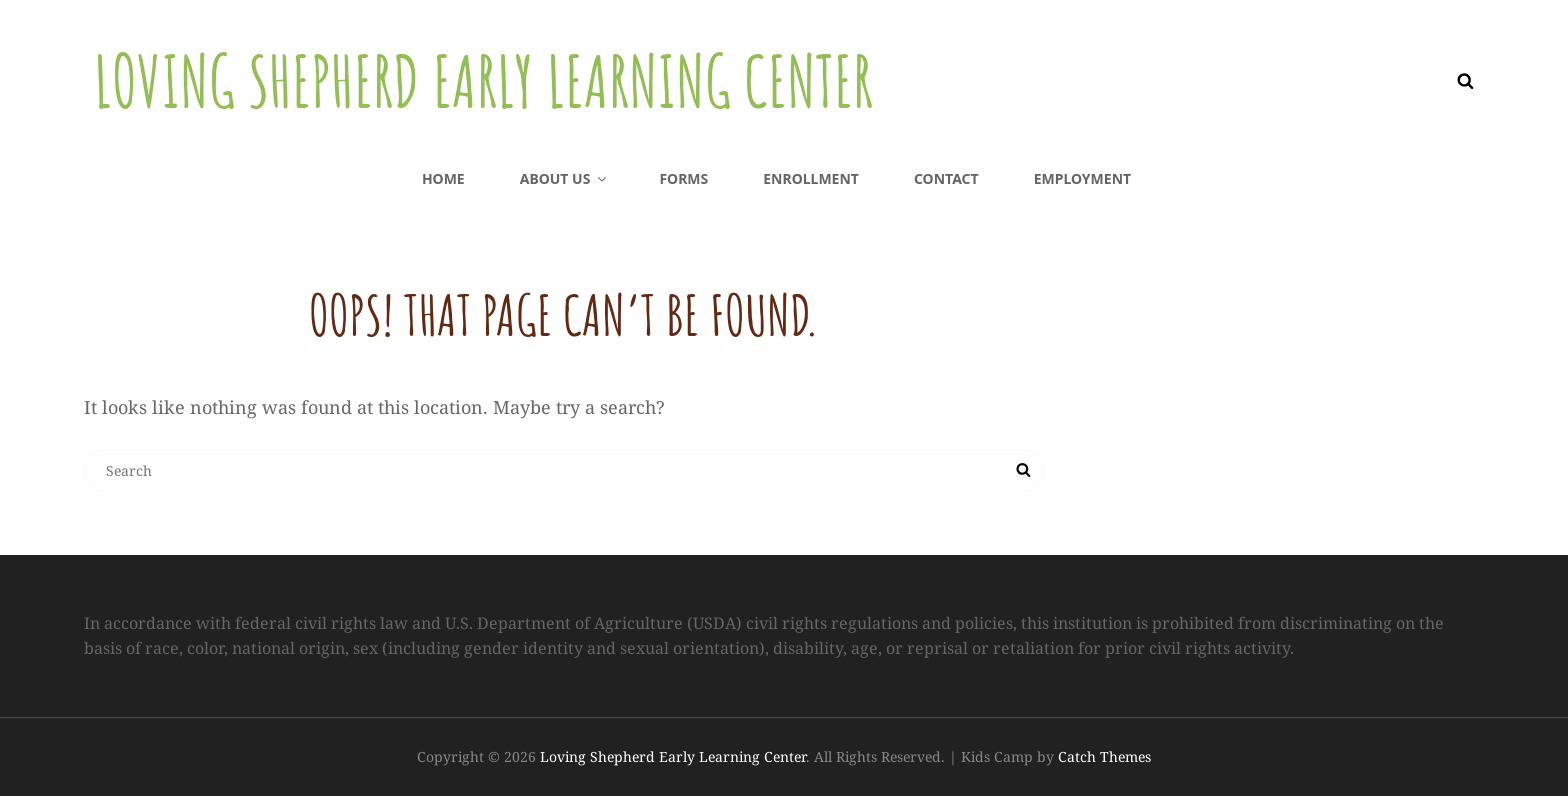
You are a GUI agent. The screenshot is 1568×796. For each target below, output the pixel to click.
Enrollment (811, 178)
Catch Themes (1104, 756)
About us (565, 178)
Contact (946, 178)
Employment (1082, 178)
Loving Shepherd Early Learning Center (483, 81)
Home (443, 178)
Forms (683, 178)
